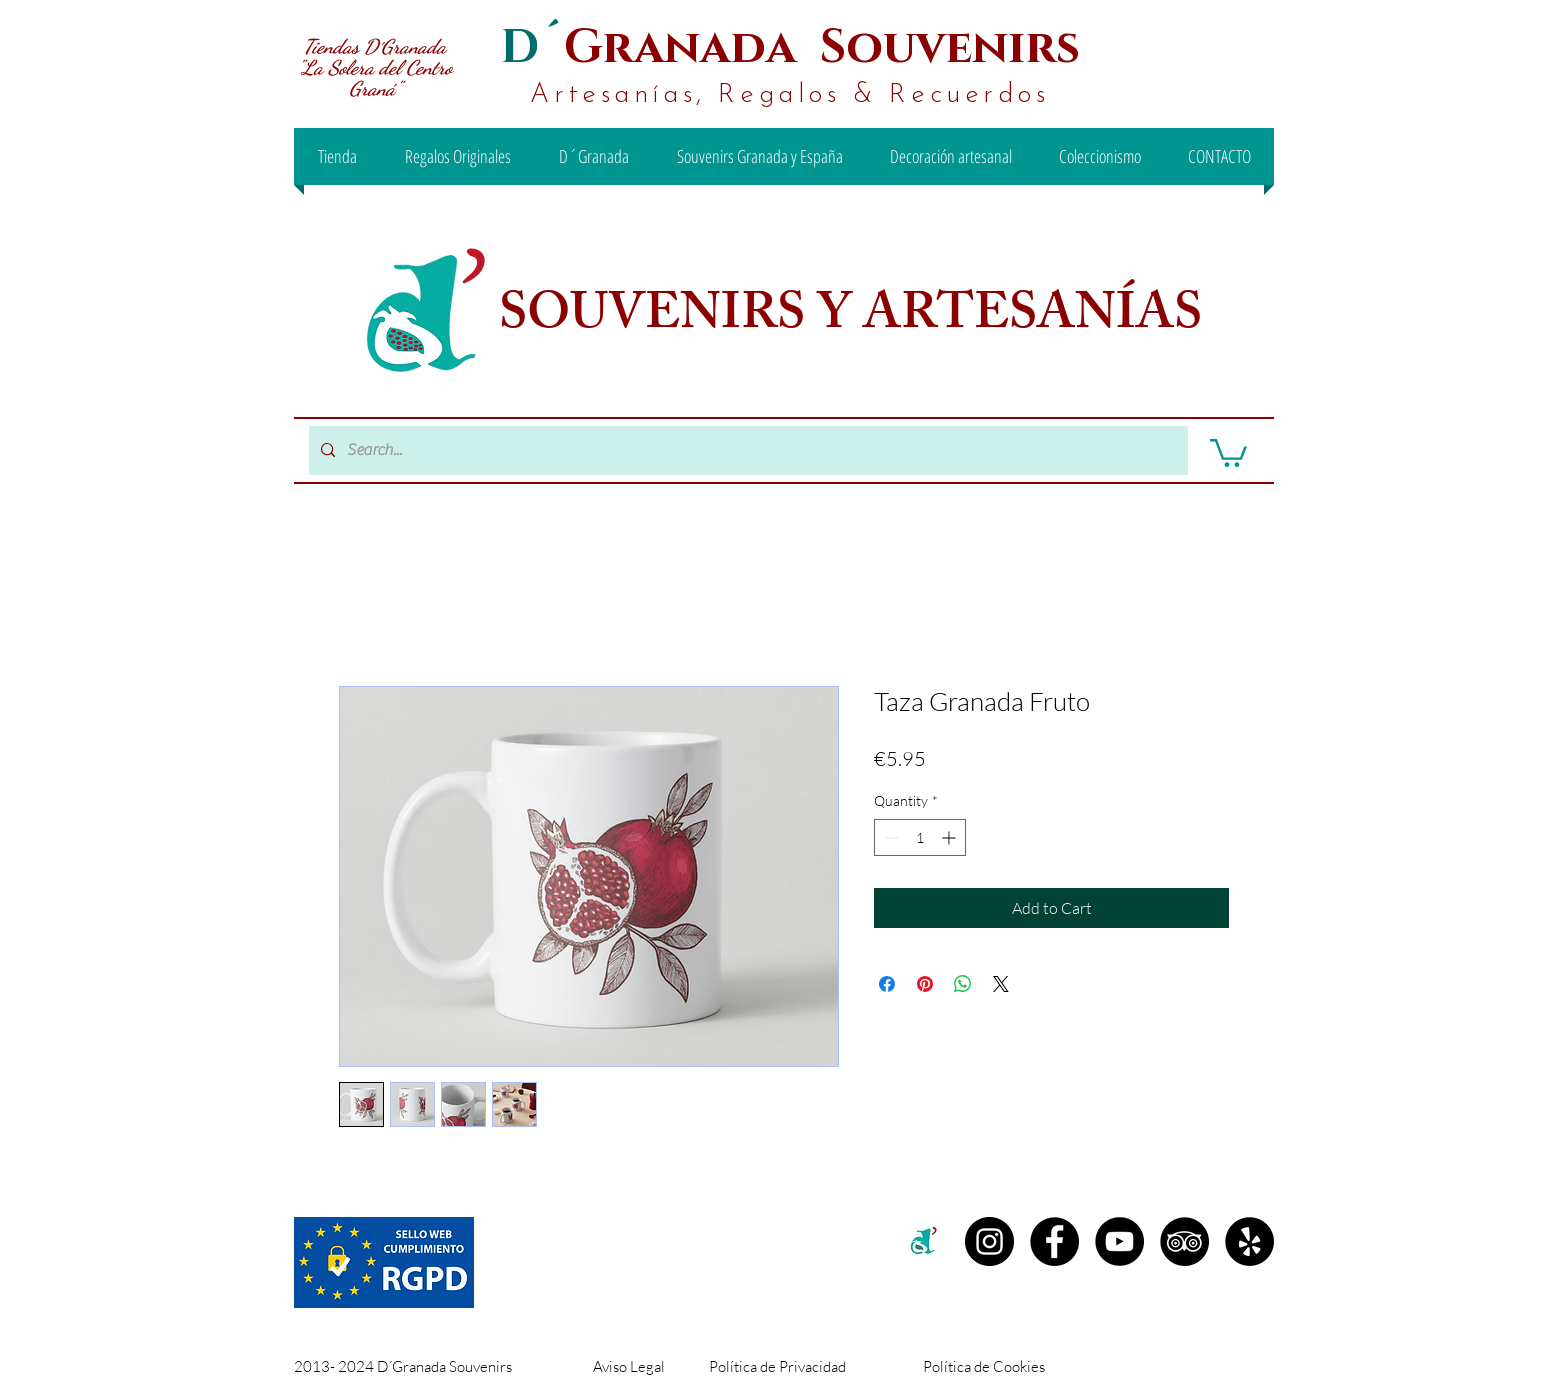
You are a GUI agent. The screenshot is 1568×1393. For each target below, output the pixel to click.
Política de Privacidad (777, 1366)
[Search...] (746, 450)
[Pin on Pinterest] (925, 984)
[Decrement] (889, 837)
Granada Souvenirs (822, 47)
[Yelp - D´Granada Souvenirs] (1249, 1241)
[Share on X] (1001, 984)
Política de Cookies (984, 1366)
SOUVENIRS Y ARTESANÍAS (856, 319)
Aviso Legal (629, 1366)
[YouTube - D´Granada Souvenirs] (1119, 1241)
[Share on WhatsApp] (963, 984)
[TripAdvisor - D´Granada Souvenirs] (1184, 1241)
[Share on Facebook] (887, 984)
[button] (1228, 451)
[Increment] (950, 837)
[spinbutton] (920, 837)
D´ (532, 47)
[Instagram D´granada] (989, 1241)
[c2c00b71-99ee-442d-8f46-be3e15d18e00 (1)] (924, 1241)
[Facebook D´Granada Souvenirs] (1054, 1241)
